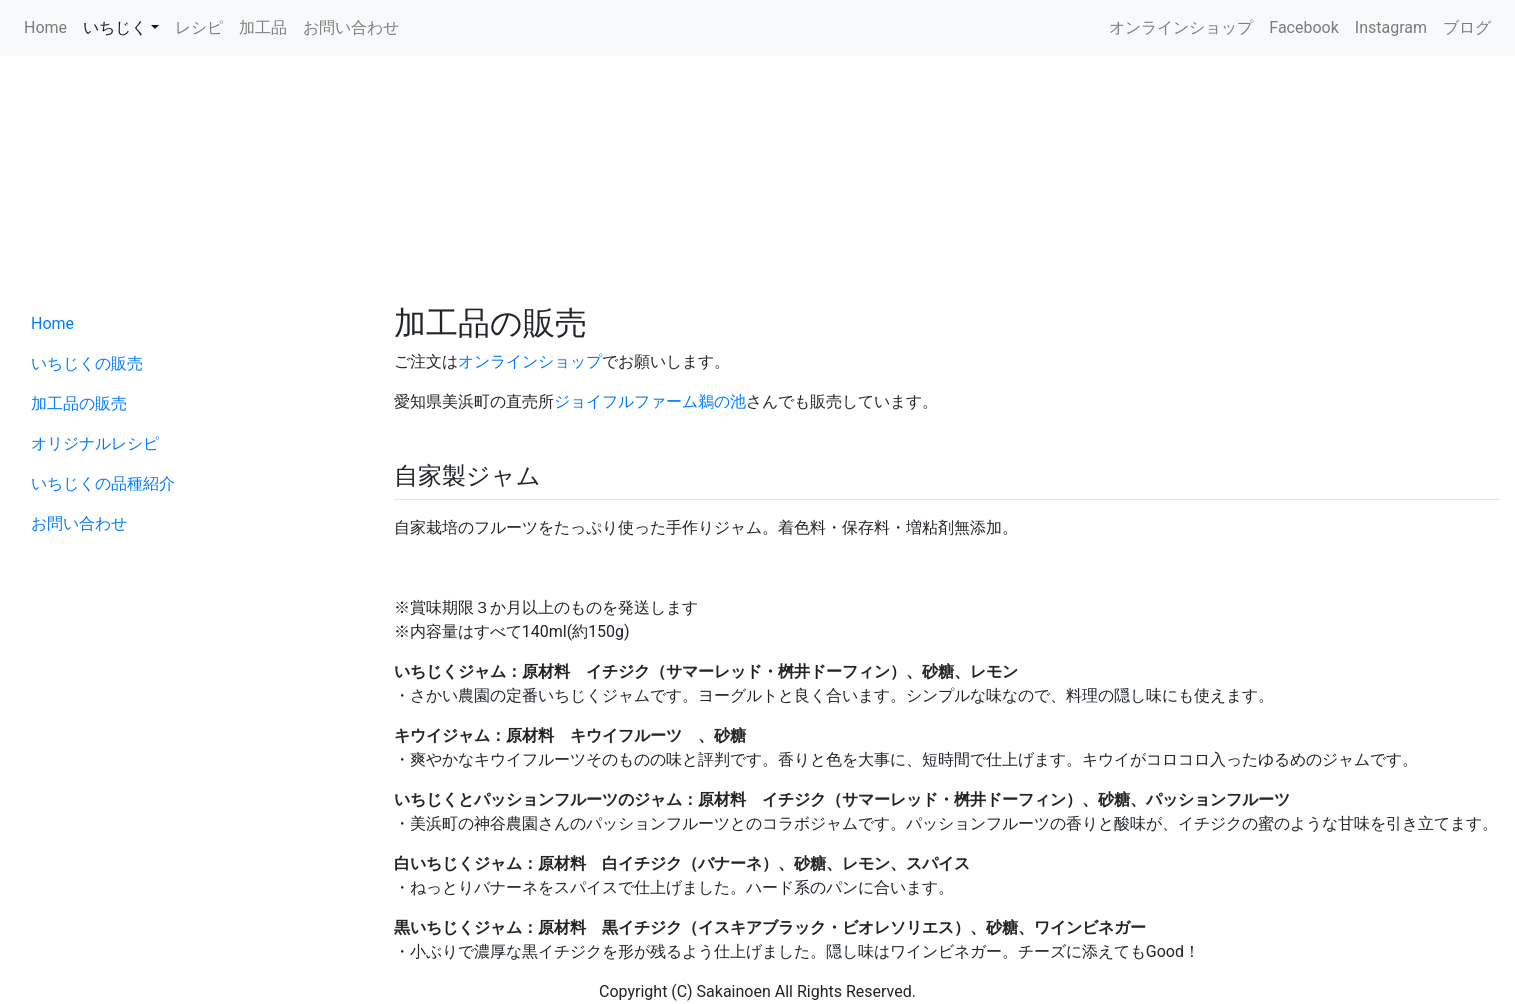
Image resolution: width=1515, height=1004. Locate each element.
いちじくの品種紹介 (103, 483)
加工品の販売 (79, 403)
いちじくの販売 (87, 363)
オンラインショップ (1181, 27)
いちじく (115, 27)
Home (45, 27)
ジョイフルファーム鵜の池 (650, 401)
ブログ (1467, 27)
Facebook (1303, 27)
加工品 (263, 27)
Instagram (1391, 27)
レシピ (199, 27)
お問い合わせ (351, 27)
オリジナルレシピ (95, 443)
